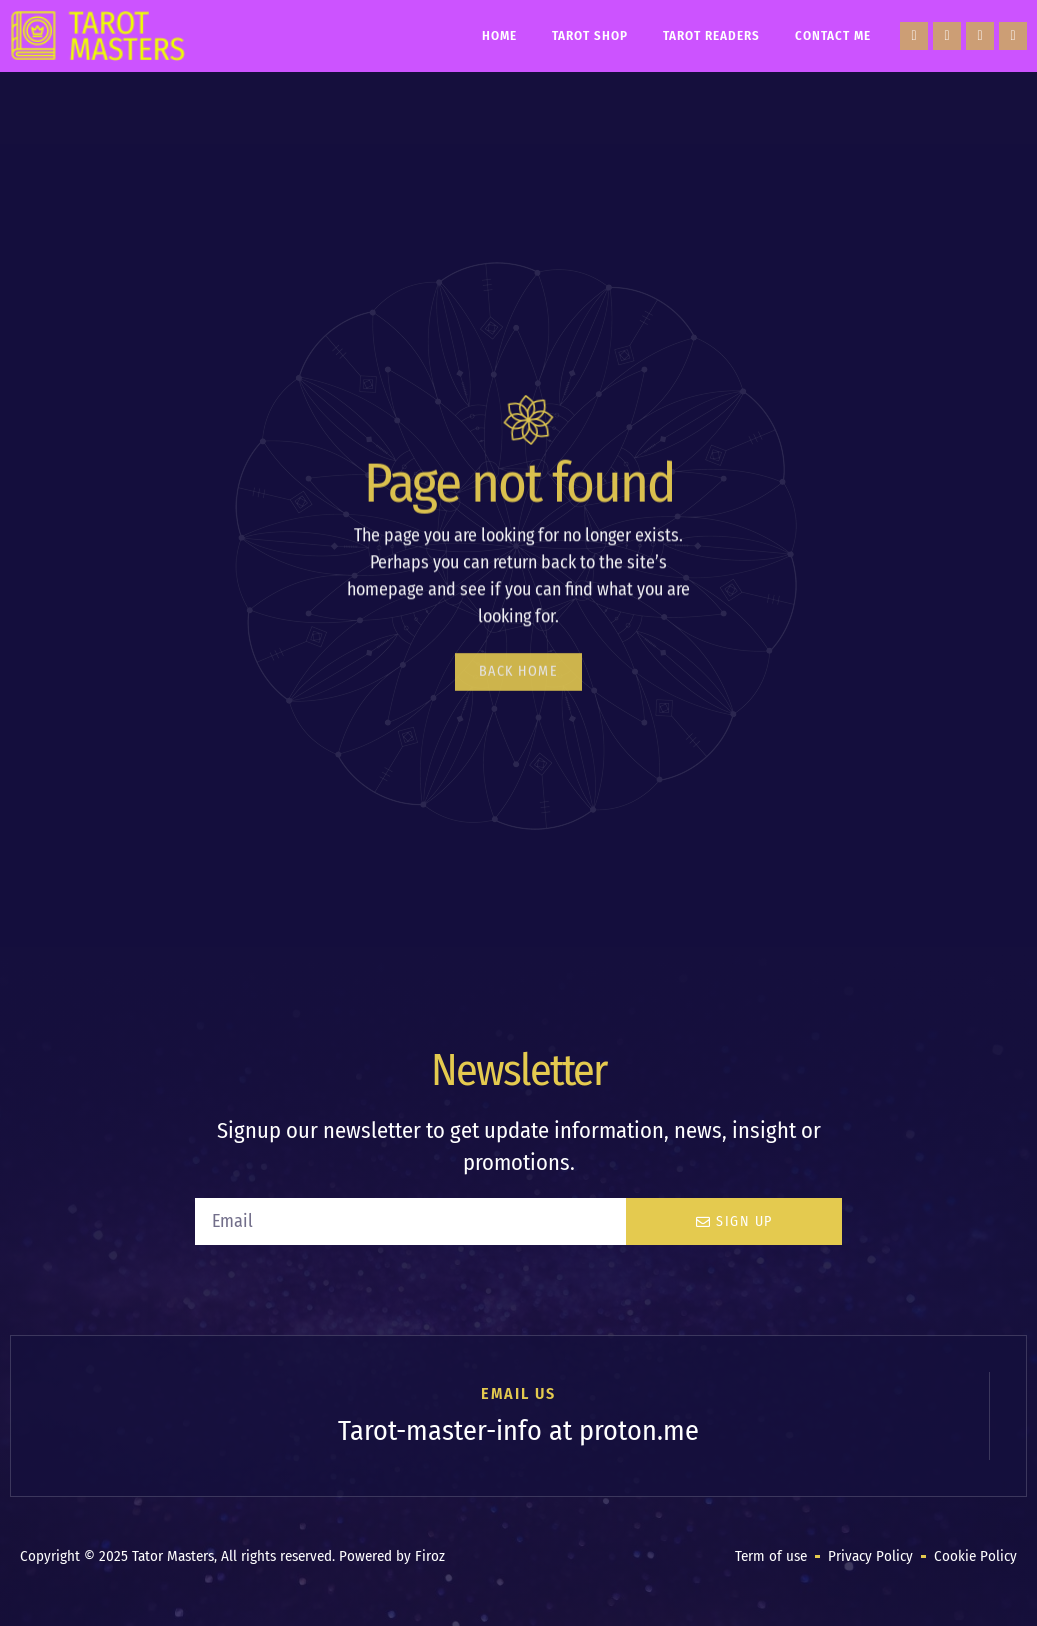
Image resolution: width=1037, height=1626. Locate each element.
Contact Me (833, 35)
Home (499, 35)
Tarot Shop (590, 35)
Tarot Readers (711, 35)
